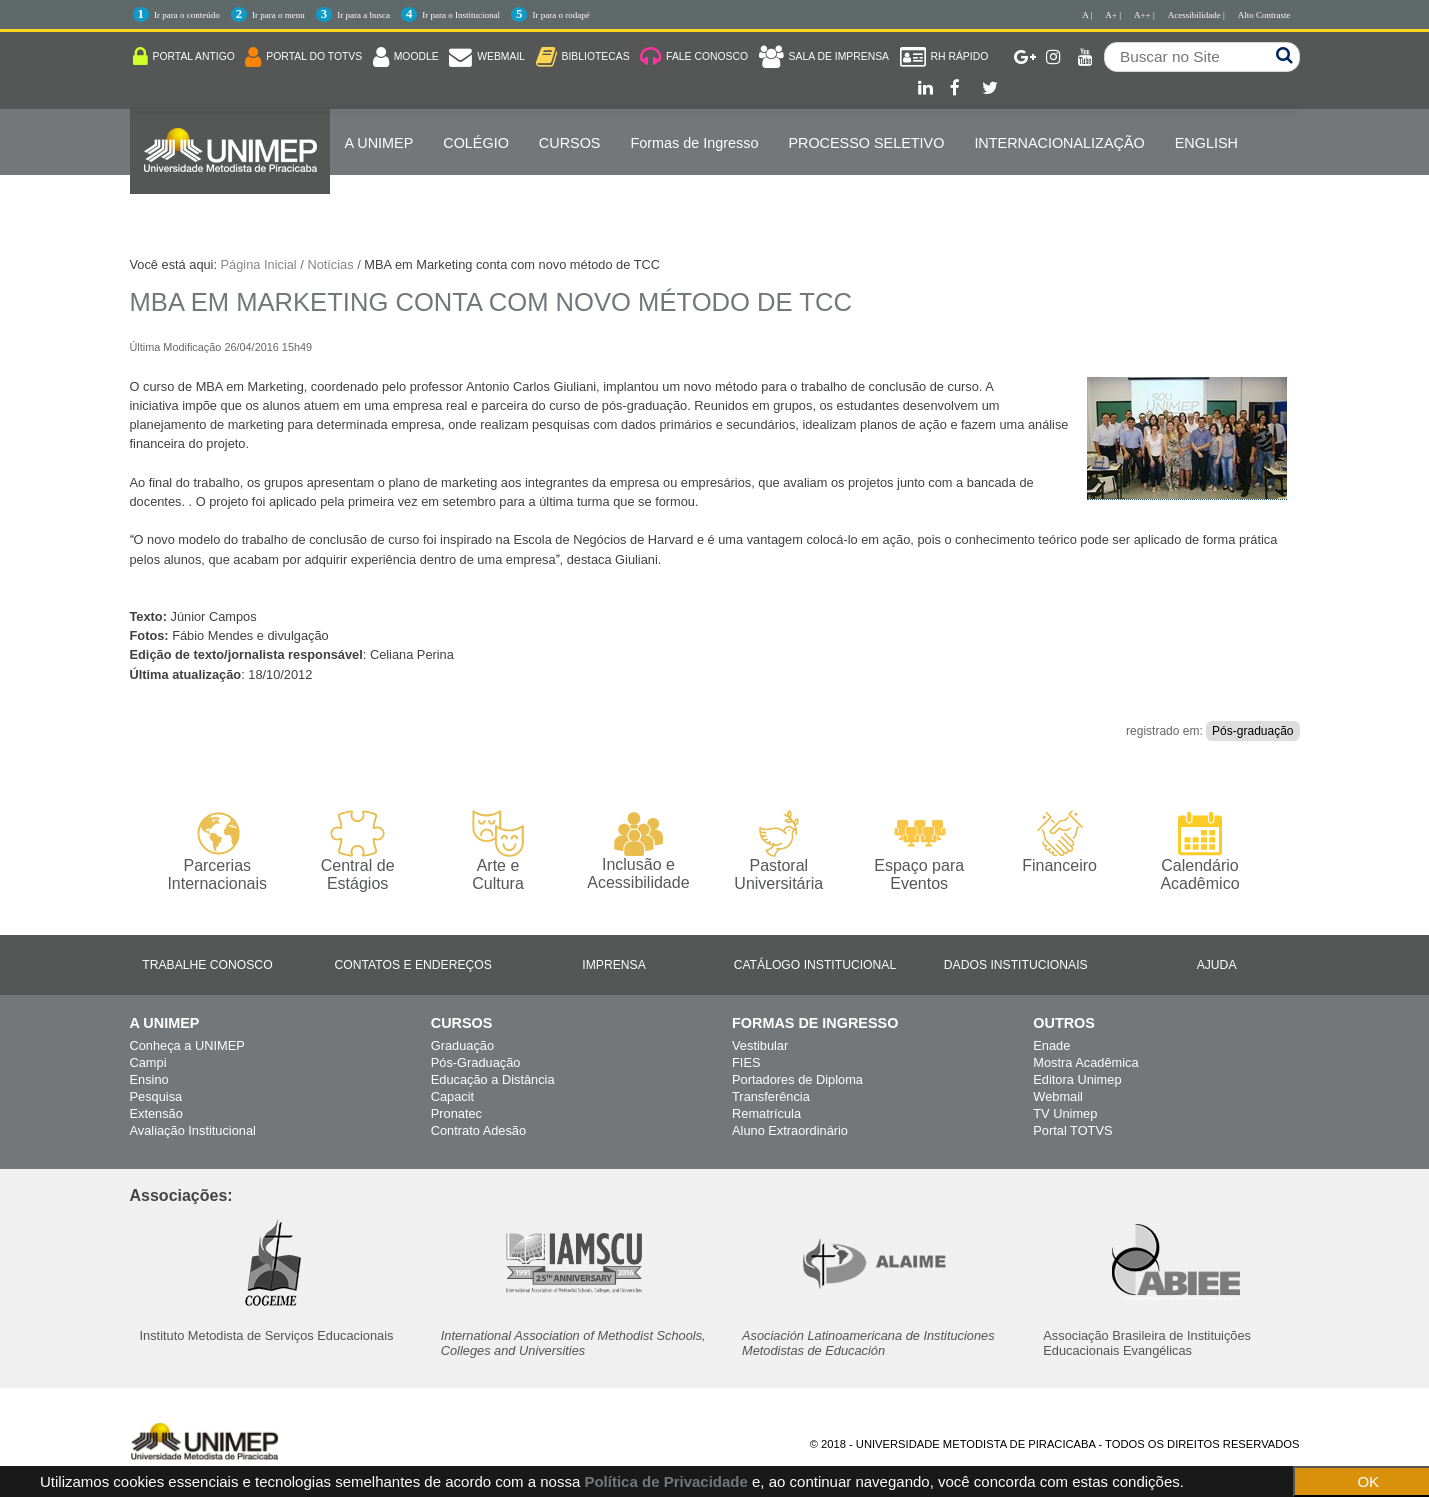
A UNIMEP (379, 143)
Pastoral (778, 851)
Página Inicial (259, 264)
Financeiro (1059, 842)
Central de (357, 851)
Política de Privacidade (665, 1481)
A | (1087, 15)
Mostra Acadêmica (1085, 1062)
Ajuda (1217, 965)
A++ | (1144, 15)
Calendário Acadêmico (1199, 851)
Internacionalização (1059, 143)
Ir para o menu (278, 15)
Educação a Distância (493, 1079)
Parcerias (217, 851)
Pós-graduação (1252, 731)
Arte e (497, 851)
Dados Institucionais (1016, 965)
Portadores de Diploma (797, 1079)
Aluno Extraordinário (790, 1130)
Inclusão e (638, 851)
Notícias (330, 264)
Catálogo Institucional (815, 965)
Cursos (570, 143)
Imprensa (614, 965)
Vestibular (760, 1045)
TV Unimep (1065, 1113)
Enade (1051, 1045)
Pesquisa (156, 1096)
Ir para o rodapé (560, 15)
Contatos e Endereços (413, 965)
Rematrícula (766, 1113)
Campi (148, 1062)
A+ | (1113, 15)
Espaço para (919, 851)
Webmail (1058, 1096)
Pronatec (456, 1113)
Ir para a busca (363, 15)
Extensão (156, 1113)
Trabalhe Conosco (207, 965)
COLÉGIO (476, 143)
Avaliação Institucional (193, 1130)
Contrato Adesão (478, 1130)
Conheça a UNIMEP (187, 1045)
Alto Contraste (1264, 15)
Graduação (462, 1045)
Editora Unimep (1077, 1079)
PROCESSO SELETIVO (866, 143)
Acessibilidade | (1196, 15)
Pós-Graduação (476, 1062)
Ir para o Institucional (461, 15)
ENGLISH (1206, 143)
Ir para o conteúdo (187, 15)
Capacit (452, 1096)
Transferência (771, 1096)
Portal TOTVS (1072, 1130)
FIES (746, 1062)
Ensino (149, 1079)
